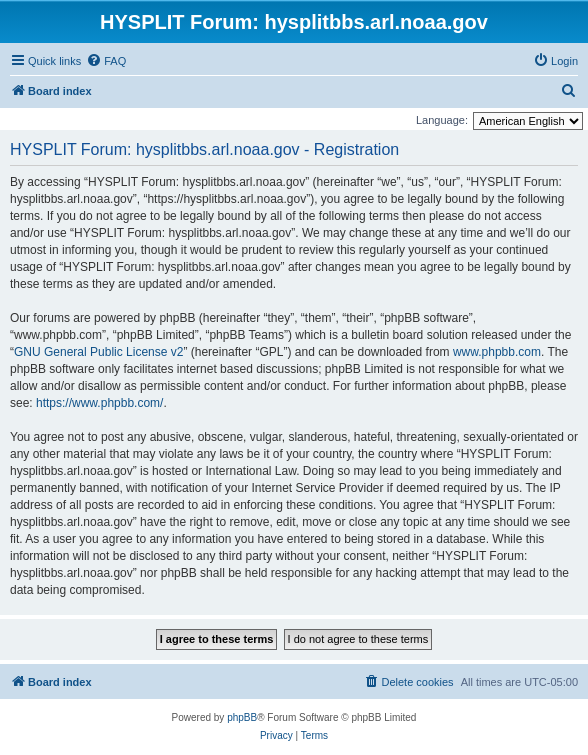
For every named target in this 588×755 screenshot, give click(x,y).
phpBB (242, 717)
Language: (442, 120)
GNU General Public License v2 (98, 352)
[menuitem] (106, 61)
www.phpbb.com (497, 352)
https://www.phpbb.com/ (99, 403)
